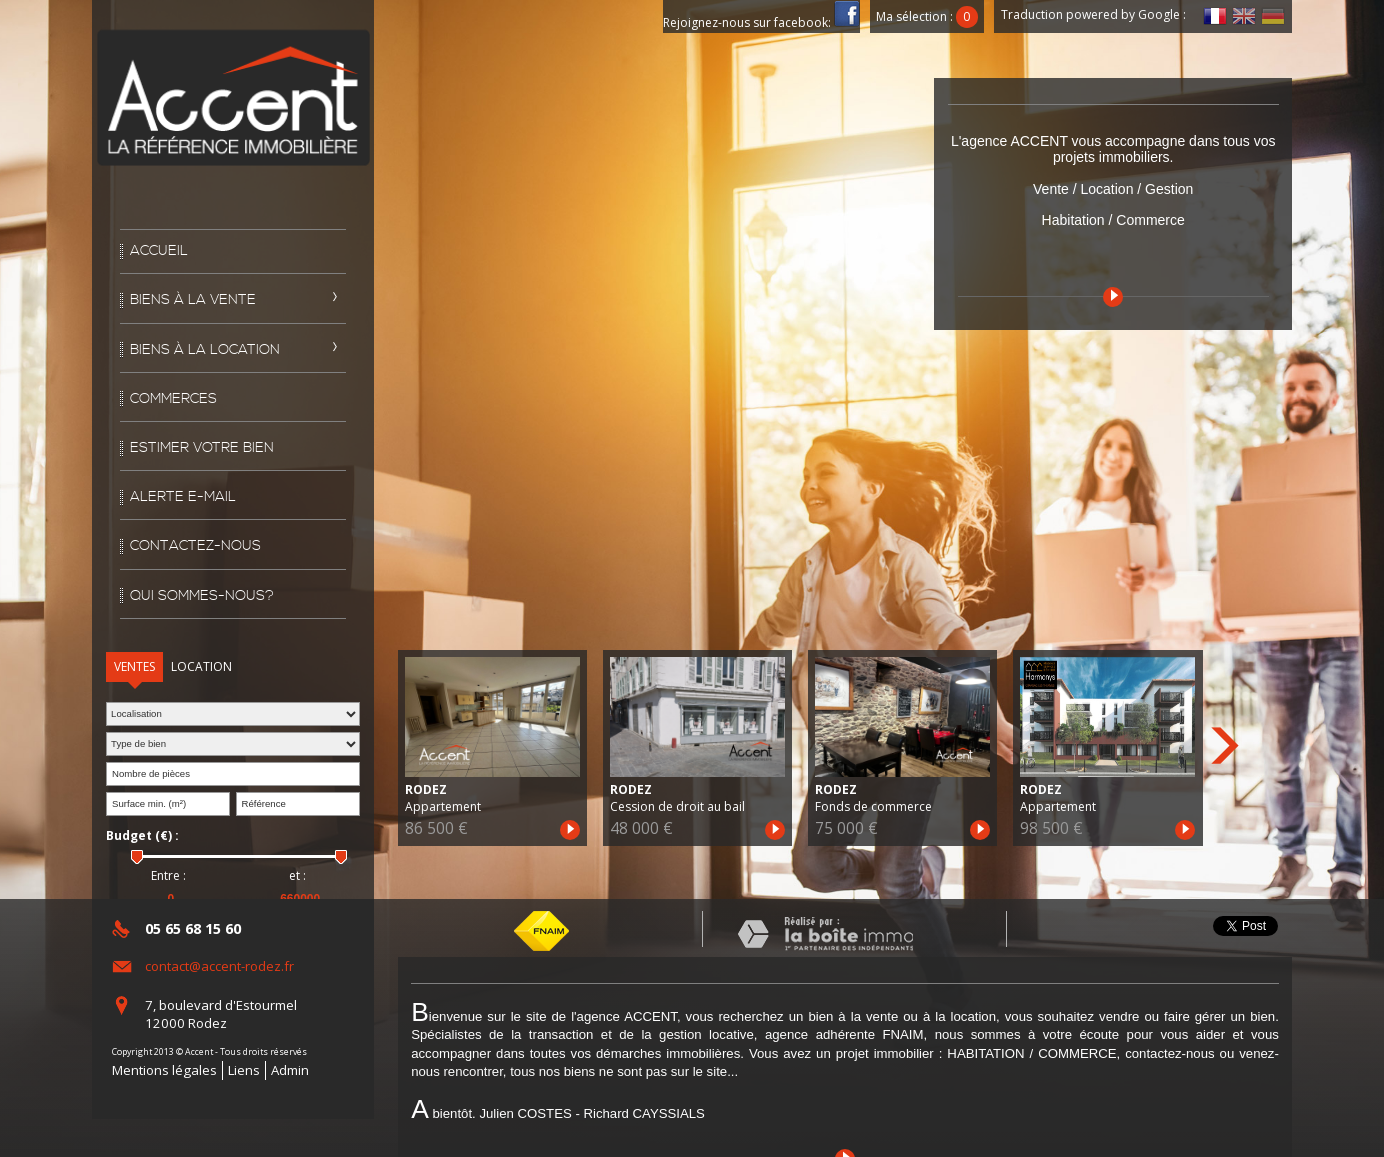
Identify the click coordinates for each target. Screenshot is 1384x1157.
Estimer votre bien (202, 448)
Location (201, 666)
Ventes (134, 666)
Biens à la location (205, 350)
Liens (244, 1070)
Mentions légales (164, 1070)
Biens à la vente (193, 300)
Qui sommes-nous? (202, 596)
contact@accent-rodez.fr (219, 966)
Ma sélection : (927, 16)
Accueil (159, 251)
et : (297, 876)
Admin (290, 1070)
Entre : (168, 876)
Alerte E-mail (183, 497)
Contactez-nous (195, 546)
